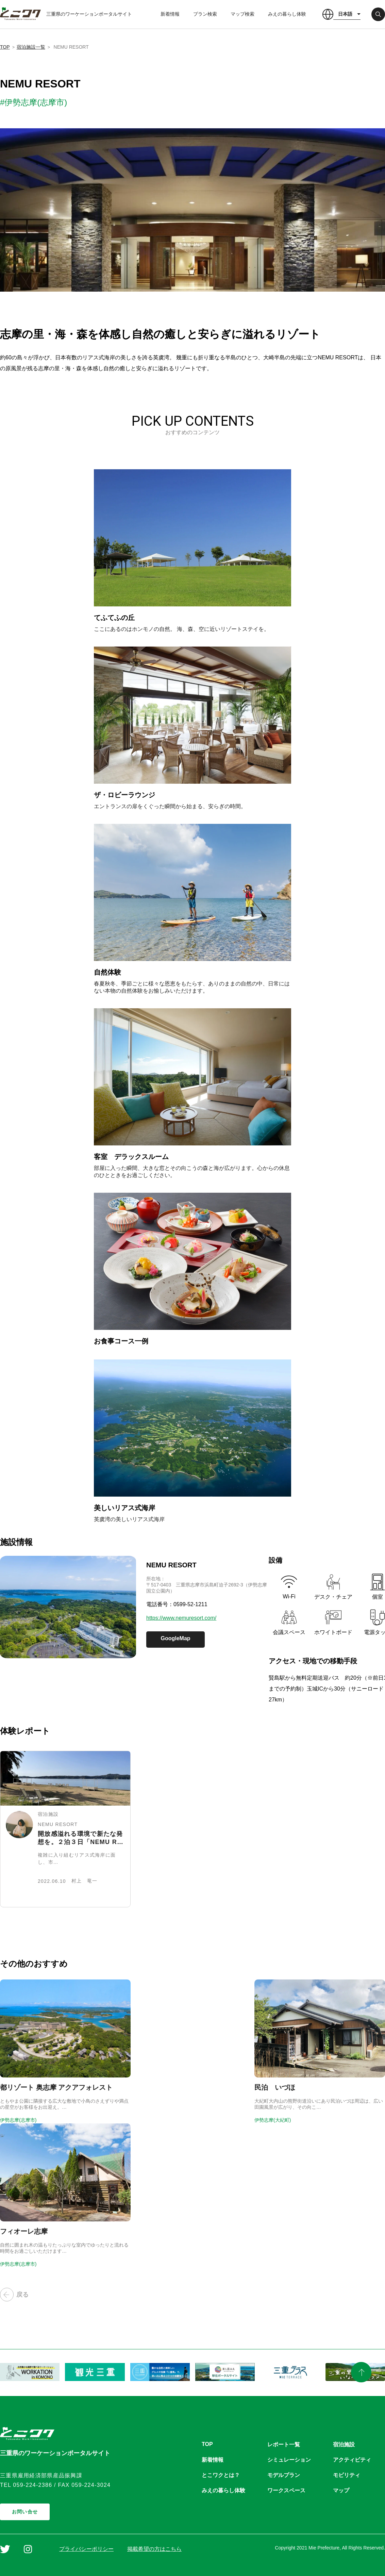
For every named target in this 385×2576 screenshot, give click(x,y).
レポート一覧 (283, 2444)
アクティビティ (352, 2460)
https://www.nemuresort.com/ (181, 1618)
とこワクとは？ (221, 2475)
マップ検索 (242, 14)
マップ (341, 2490)
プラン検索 (205, 14)
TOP (5, 47)
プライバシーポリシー (86, 2549)
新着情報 (170, 14)
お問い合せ (25, 2511)
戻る (14, 2294)
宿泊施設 (344, 2444)
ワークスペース (286, 2490)
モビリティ (346, 2475)
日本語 (345, 14)
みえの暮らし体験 (287, 14)
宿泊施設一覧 (31, 47)
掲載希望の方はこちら (154, 2549)
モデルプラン (283, 2475)
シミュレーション (289, 2460)
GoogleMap (175, 1638)
